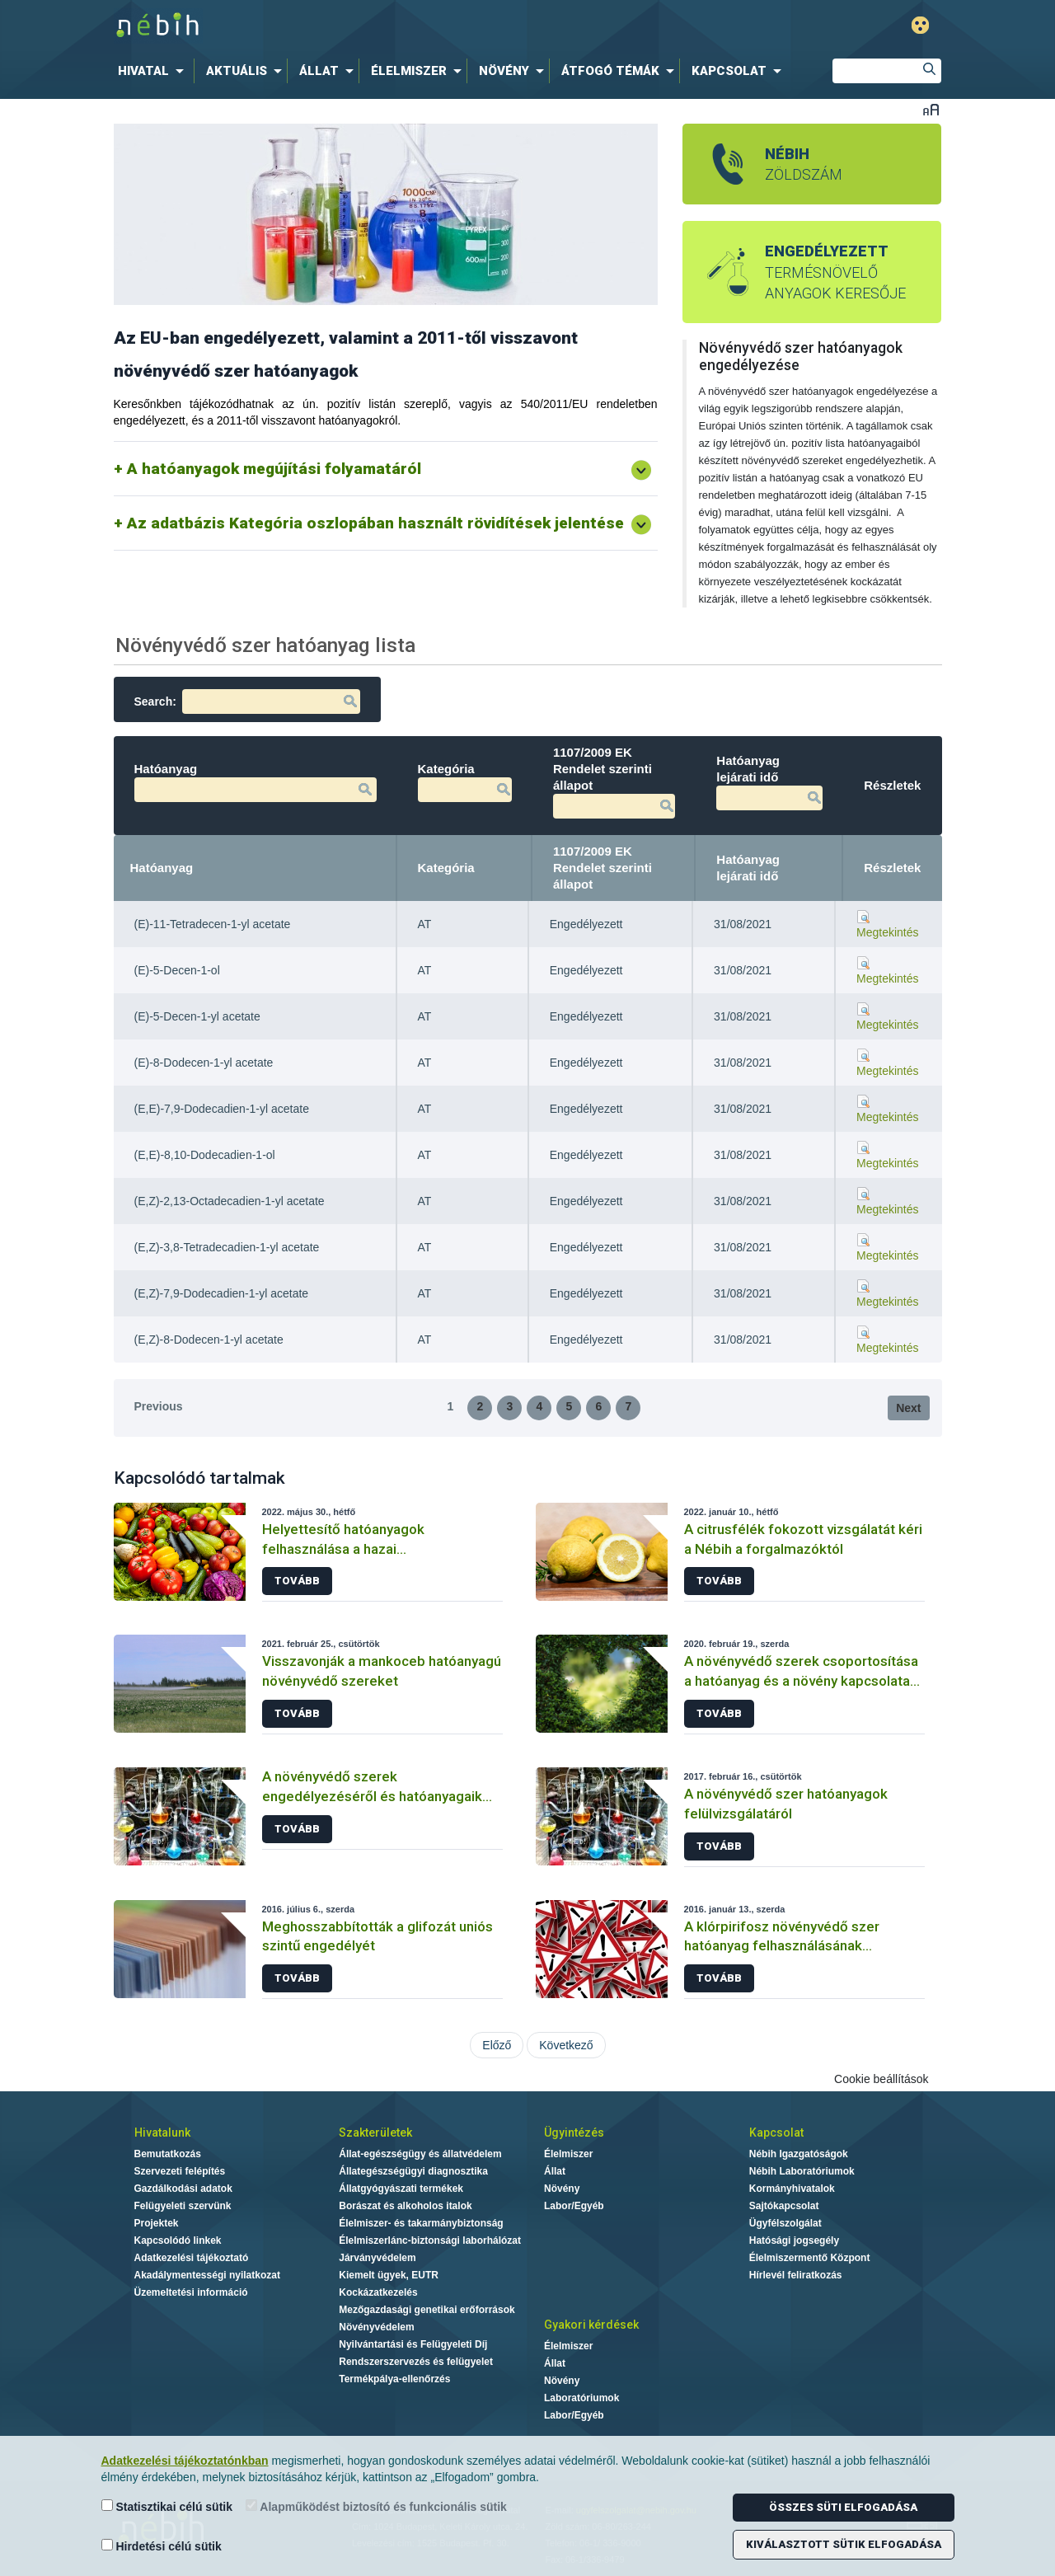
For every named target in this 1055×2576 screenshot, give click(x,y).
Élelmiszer (568, 2154)
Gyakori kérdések (591, 2324)
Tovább (297, 1580)
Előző (496, 2045)
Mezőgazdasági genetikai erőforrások (426, 2310)
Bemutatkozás (167, 2154)
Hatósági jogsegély (794, 2240)
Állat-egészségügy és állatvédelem (420, 2154)
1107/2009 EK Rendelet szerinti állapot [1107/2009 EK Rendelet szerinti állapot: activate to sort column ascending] (602, 867)
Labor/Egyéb (574, 2206)
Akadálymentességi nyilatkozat (207, 2275)
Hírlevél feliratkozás (795, 2275)
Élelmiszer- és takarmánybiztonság (421, 2223)
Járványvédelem (377, 2258)
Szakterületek (375, 2132)
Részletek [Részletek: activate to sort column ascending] (892, 868)
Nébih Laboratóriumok (802, 2171)
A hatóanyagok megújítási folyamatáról (274, 468)
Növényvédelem (376, 2327)
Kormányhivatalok (792, 2188)
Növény (561, 2188)
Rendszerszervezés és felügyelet (416, 2361)
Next (908, 1408)
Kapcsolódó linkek (178, 2240)
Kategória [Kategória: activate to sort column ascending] (446, 868)
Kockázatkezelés (378, 2292)
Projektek (156, 2223)
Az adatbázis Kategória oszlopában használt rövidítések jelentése (375, 523)
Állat (554, 2171)
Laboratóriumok (581, 2398)
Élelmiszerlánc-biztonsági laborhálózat (430, 2240)
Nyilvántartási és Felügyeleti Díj (413, 2344)
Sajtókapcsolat (784, 2206)
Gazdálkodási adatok (183, 2188)
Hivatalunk (162, 2132)
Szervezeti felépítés (180, 2171)
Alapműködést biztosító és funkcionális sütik (376, 2506)
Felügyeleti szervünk (183, 2206)
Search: (247, 701)
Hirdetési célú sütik (161, 2546)
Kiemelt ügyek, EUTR (388, 2275)
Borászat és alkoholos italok (405, 2206)
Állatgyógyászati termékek (401, 2188)
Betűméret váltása (931, 109)
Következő (566, 2045)
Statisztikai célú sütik (167, 2506)
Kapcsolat (776, 2132)
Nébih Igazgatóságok (798, 2154)
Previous (158, 1406)
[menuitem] (154, 71)
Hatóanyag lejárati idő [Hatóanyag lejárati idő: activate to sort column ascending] (748, 867)
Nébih (356, 26)
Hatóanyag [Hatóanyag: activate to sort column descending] (162, 868)
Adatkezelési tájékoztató (191, 2258)
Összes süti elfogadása (843, 2507)
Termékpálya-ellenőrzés (394, 2379)
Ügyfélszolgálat (785, 2223)
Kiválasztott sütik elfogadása (843, 2544)
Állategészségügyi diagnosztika (413, 2171)
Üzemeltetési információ (191, 2292)
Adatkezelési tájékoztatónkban (185, 2460)
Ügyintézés (574, 2132)
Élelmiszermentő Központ (809, 2258)
